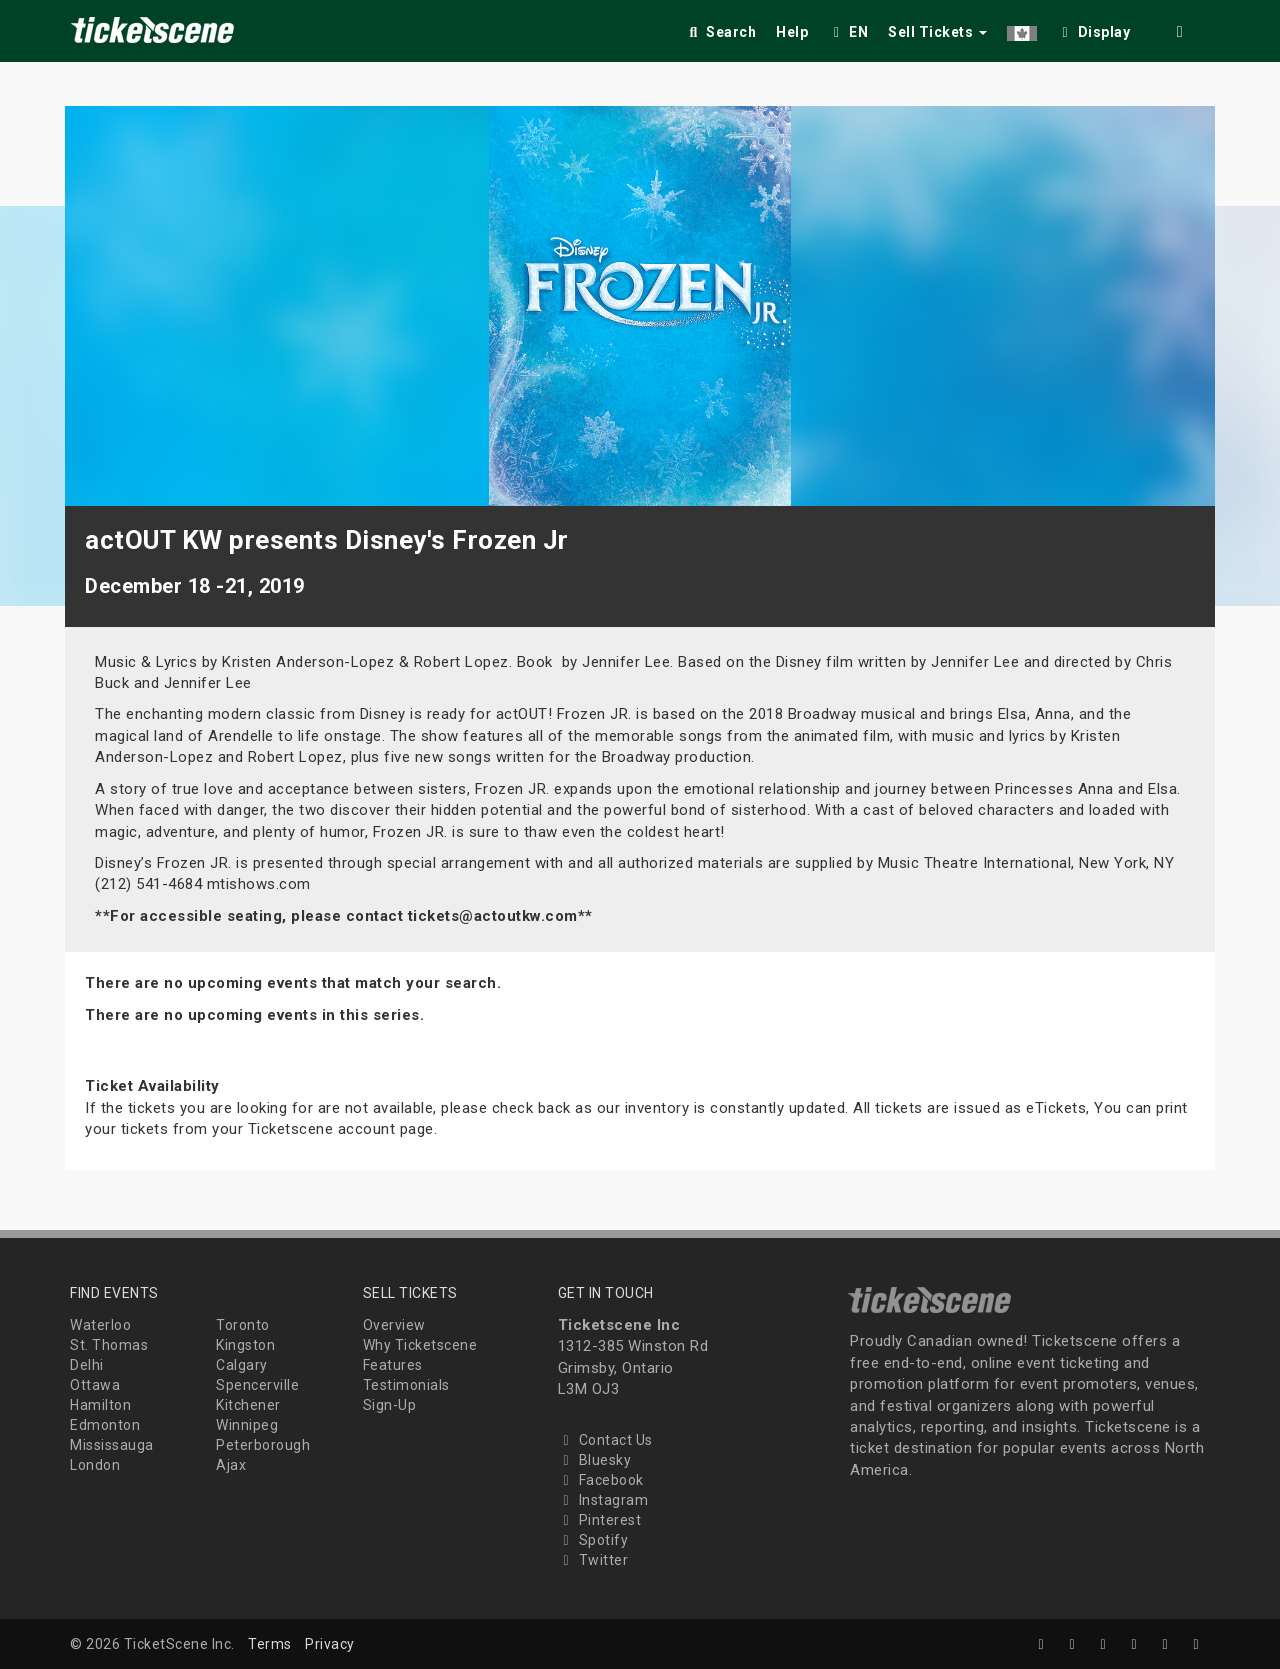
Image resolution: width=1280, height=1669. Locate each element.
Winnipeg (247, 1425)
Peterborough (263, 1445)
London (95, 1465)
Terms (270, 1644)
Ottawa (95, 1385)
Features (393, 1365)
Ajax (231, 1465)
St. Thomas (109, 1345)
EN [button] (848, 32)
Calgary (242, 1365)
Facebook (601, 1480)
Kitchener (248, 1405)
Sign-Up (390, 1405)
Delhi (87, 1365)
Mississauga (112, 1445)
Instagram (603, 1500)
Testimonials (406, 1385)
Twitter (593, 1560)
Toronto (243, 1325)
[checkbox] (1094, 28)
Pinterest (600, 1520)
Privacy (330, 1644)
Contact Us (605, 1440)
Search (720, 32)
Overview (394, 1325)
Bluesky (595, 1460)
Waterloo (100, 1325)
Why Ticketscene (420, 1345)
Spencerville (257, 1385)
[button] (1022, 28)
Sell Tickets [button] (937, 32)
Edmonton (105, 1425)
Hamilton (100, 1405)
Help (792, 32)
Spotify (593, 1540)
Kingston (245, 1345)
